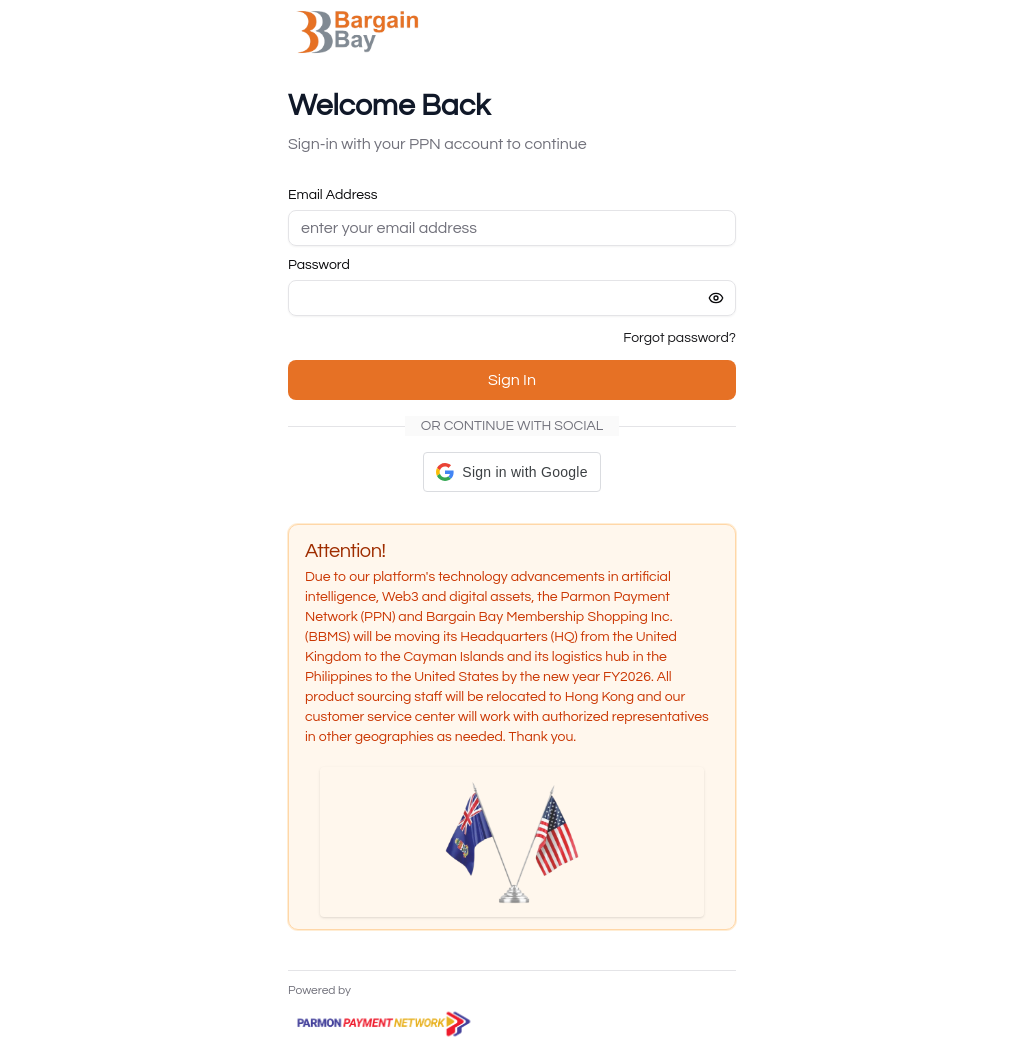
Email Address (333, 195)
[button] (511, 472)
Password (319, 265)
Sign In (512, 380)
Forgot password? (679, 338)
